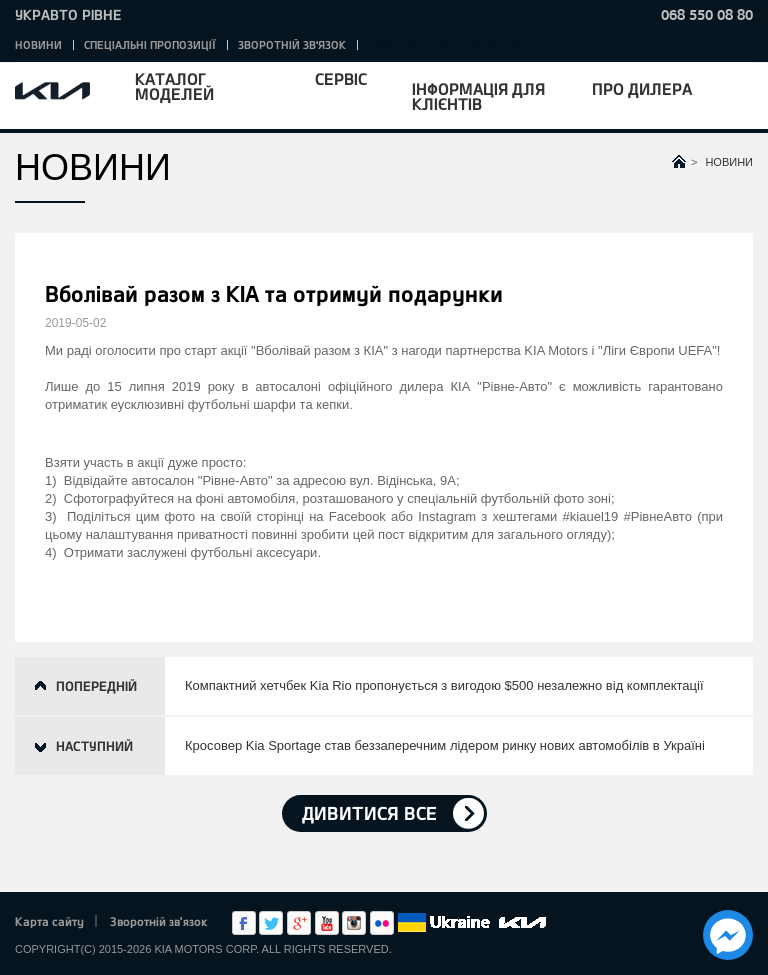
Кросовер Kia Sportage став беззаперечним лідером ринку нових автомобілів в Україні (445, 745)
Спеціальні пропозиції (150, 44)
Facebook (244, 923)
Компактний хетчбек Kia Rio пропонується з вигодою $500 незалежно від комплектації (444, 685)
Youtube (327, 923)
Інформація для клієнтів (478, 96)
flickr (382, 923)
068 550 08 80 (707, 14)
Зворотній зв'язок (292, 44)
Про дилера (642, 88)
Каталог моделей (174, 86)
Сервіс (341, 78)
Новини (38, 44)
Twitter (271, 923)
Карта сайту (49, 921)
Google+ (299, 923)
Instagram (354, 923)
